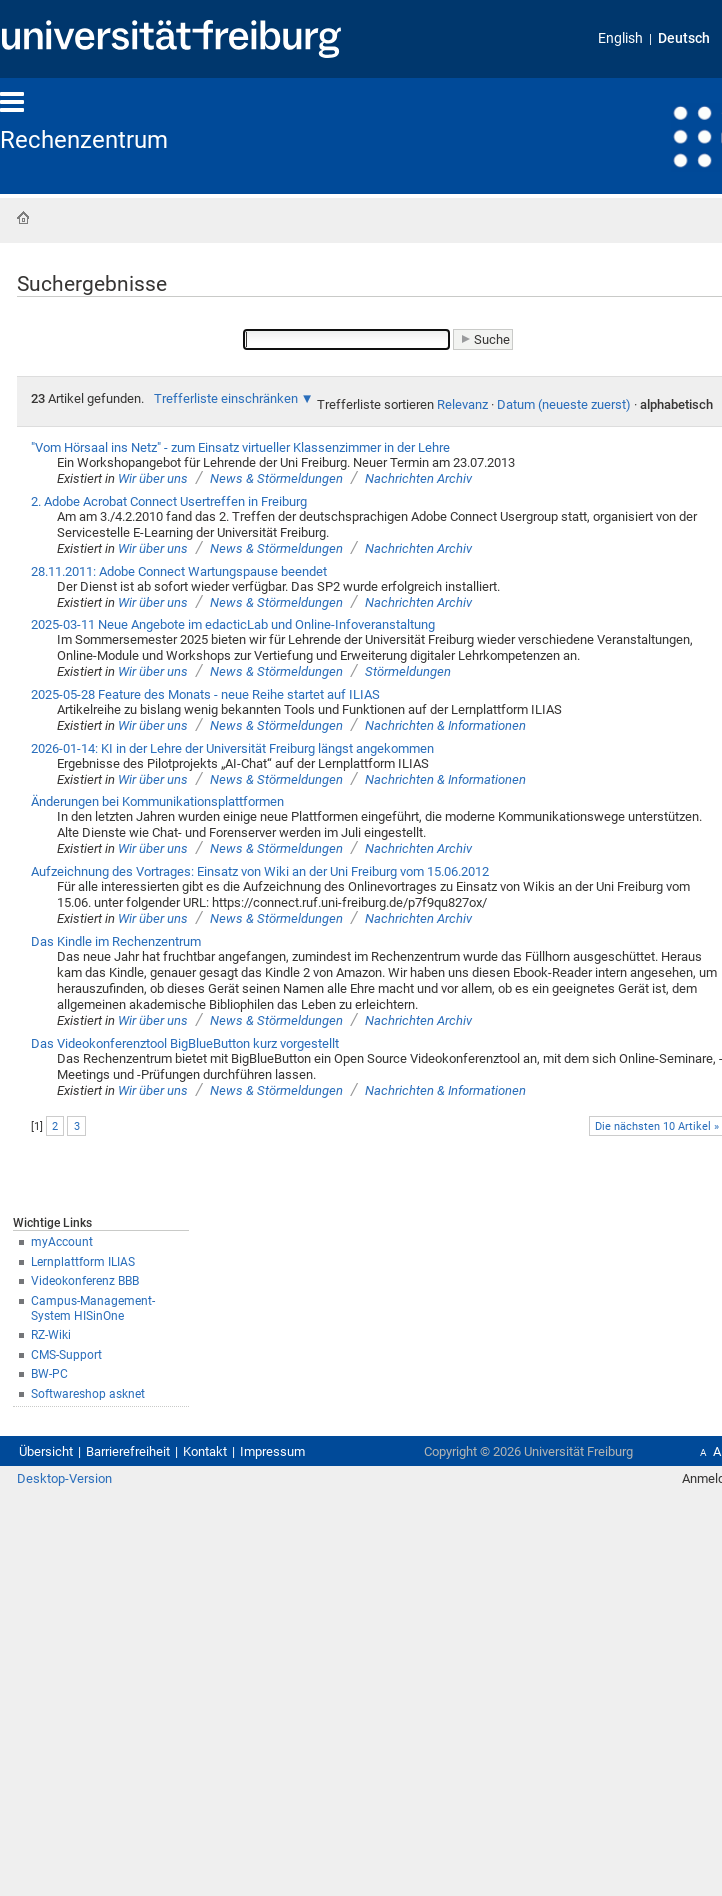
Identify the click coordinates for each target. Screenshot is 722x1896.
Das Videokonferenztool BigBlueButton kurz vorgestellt (185, 1043)
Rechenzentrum (84, 140)
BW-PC (49, 1374)
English (620, 38)
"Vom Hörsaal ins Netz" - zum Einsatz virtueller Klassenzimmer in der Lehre (240, 447)
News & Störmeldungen (276, 478)
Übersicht (46, 1451)
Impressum (272, 1451)
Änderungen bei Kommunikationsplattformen (157, 801)
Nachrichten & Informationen (445, 725)
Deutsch (684, 38)
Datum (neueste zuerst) (564, 404)
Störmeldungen (408, 671)
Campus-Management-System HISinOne (93, 1308)
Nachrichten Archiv (418, 478)
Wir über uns (153, 478)
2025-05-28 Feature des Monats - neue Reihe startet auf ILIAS (205, 694)
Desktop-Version (64, 1478)
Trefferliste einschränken (226, 398)
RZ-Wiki (51, 1335)
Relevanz (462, 404)
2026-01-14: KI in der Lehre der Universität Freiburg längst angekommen (232, 748)
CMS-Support (66, 1355)
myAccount (62, 1242)
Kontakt (205, 1451)
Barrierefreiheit (128, 1451)
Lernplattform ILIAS (83, 1262)
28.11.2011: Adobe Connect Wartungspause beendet (179, 571)
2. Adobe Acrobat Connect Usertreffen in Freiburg (169, 501)
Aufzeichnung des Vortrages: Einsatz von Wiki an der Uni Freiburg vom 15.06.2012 (260, 871)
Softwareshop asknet (88, 1394)
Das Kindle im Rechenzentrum (116, 941)
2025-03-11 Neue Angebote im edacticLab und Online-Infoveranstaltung (233, 624)
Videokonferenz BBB (85, 1281)
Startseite (23, 218)
